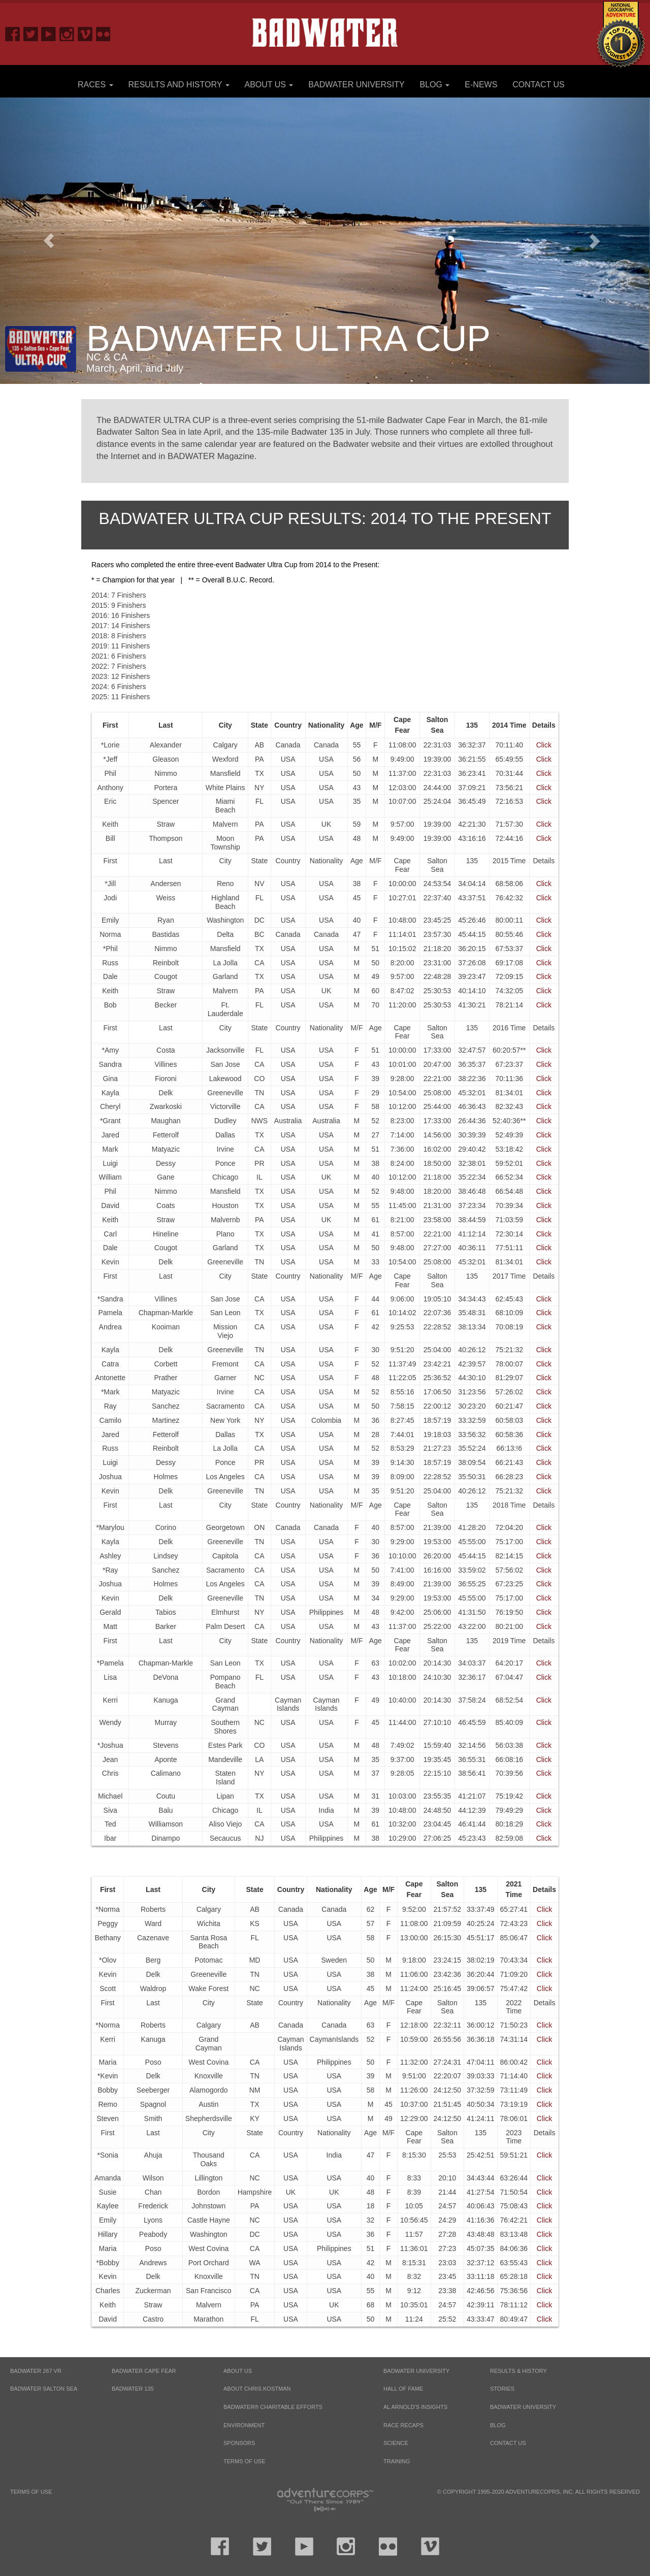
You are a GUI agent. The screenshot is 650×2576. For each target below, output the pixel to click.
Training (396, 2461)
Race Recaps (403, 2425)
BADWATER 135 (133, 2389)
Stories (502, 2389)
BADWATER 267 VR (35, 2371)
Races (95, 84)
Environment (244, 2425)
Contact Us (538, 84)
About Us (268, 84)
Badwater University (356, 84)
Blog (435, 84)
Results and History (178, 84)
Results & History (518, 2371)
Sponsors (239, 2443)
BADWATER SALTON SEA (43, 2389)
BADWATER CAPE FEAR (144, 2371)
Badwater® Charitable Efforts (272, 2407)
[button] (49, 240)
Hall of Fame (403, 2389)
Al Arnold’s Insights (415, 2407)
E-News (481, 84)
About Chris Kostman (256, 2389)
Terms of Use (244, 2461)
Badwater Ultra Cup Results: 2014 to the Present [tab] (325, 518)
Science (395, 2443)
